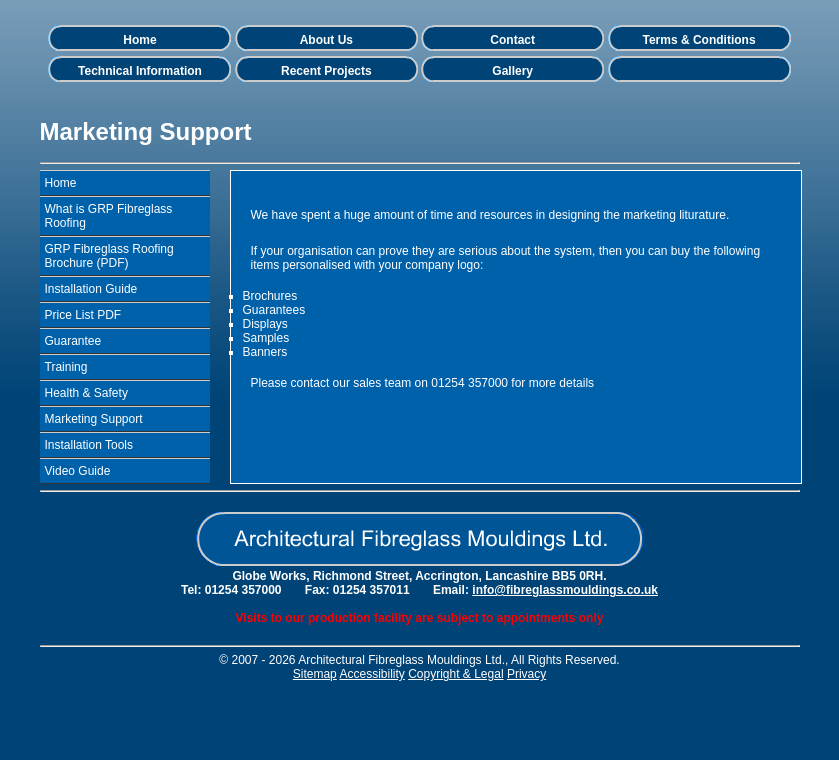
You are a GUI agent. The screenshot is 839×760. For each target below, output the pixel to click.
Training (66, 367)
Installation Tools (89, 445)
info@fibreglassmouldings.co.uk (565, 590)
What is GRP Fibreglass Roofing (109, 216)
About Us (326, 40)
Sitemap (315, 674)
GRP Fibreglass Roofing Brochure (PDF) (109, 256)
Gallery (512, 71)
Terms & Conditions (698, 40)
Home (139, 40)
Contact (512, 40)
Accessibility (371, 674)
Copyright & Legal (455, 674)
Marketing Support (94, 419)
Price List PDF (83, 315)
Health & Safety (86, 393)
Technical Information (140, 71)
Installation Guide (91, 289)
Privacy (526, 674)
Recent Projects (326, 71)
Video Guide (78, 471)
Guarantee (73, 341)
